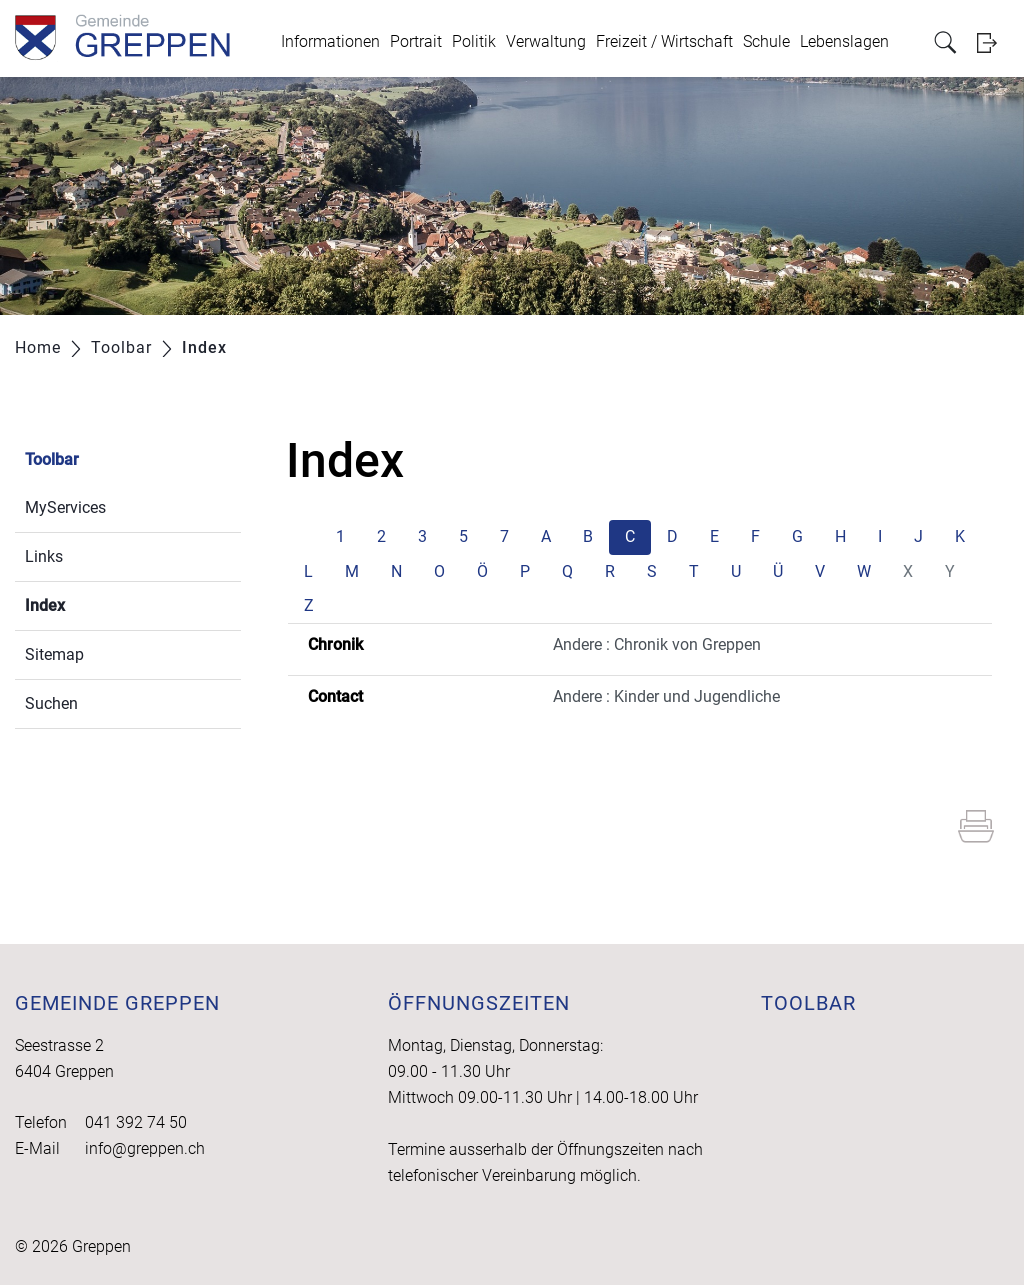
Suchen (51, 703)
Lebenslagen (844, 41)
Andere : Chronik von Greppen (657, 644)
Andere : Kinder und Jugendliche (666, 696)
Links (44, 556)
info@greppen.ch (145, 1148)
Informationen (330, 41)
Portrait (416, 41)
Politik (474, 41)
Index (92, 603)
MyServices (65, 507)
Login (993, 42)
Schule (766, 41)
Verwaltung (546, 41)
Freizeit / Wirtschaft (664, 41)
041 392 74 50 (136, 1122)
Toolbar (52, 459)
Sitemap (54, 654)
